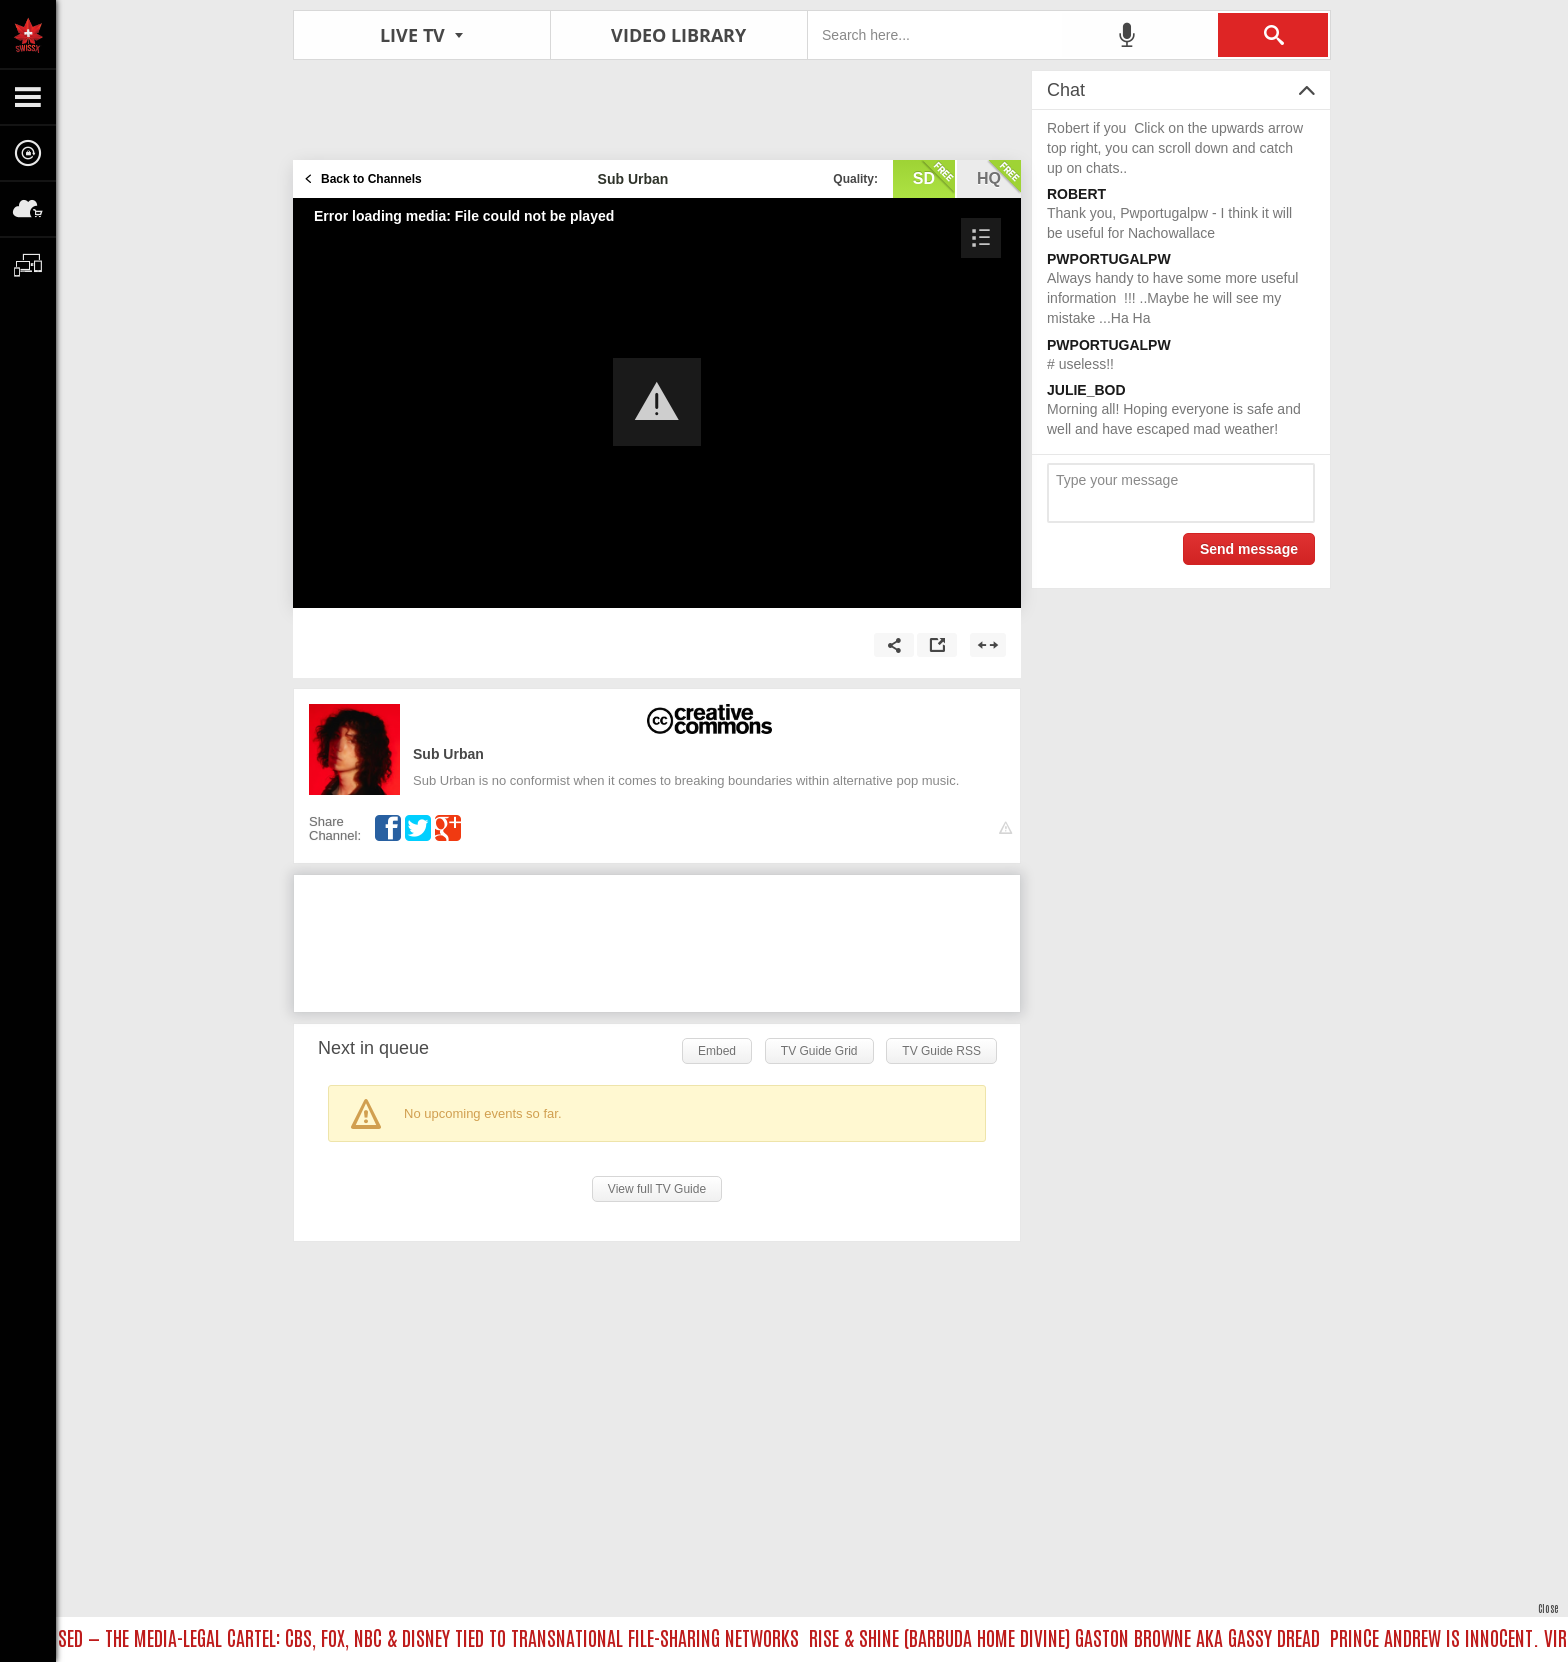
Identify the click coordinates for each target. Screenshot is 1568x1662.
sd (934, 177)
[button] (657, 402)
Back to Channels (371, 179)
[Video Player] (657, 403)
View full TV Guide (657, 1189)
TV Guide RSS (941, 1051)
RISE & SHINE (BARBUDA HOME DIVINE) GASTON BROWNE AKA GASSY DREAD (1068, 1637)
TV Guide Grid (819, 1051)
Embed (717, 1051)
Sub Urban (448, 754)
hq (999, 177)
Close (1548, 1607)
